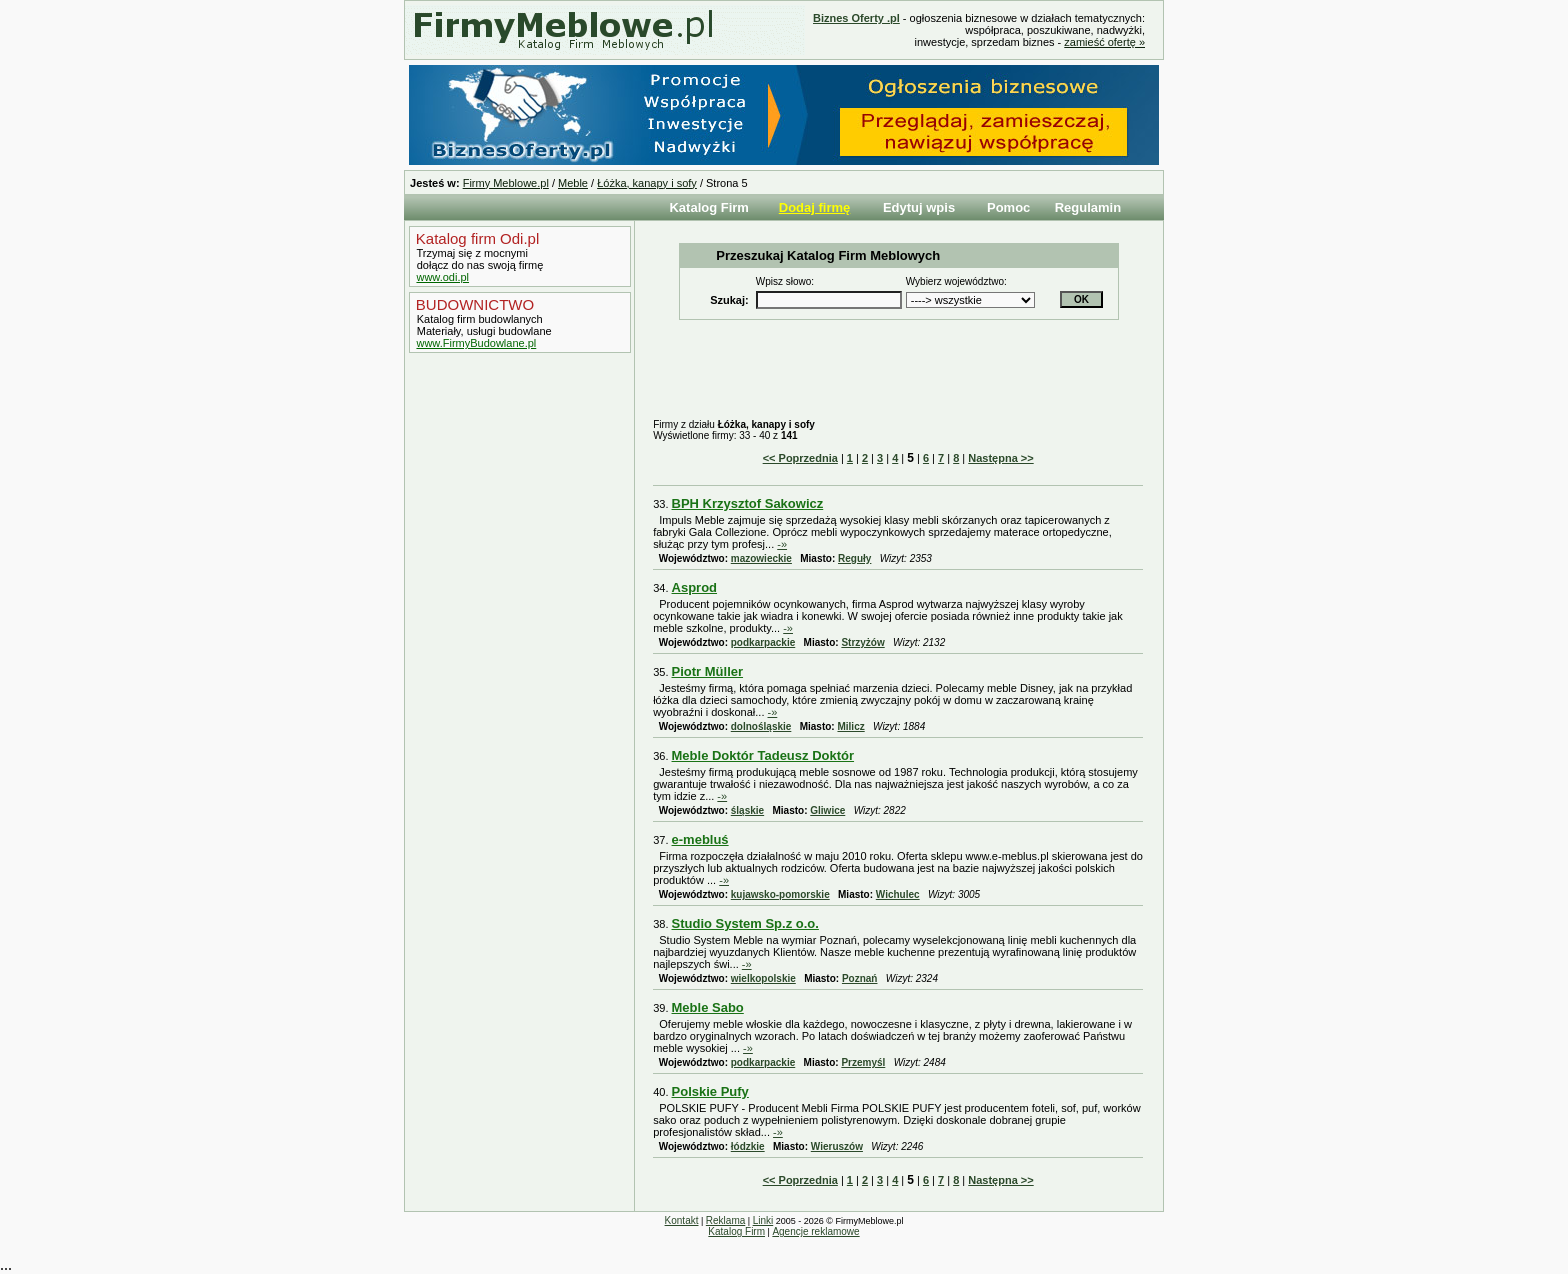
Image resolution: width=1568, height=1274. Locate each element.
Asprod (695, 587)
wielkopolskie (763, 978)
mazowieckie (761, 558)
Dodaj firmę (815, 207)
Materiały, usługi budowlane (483, 331)
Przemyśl (863, 1062)
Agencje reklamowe (815, 1231)
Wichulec (898, 894)
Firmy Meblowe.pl (506, 183)
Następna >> (1000, 458)
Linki (763, 1220)
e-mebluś (700, 839)
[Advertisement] (515, 693)
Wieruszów (837, 1146)
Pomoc (1008, 207)
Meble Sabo (708, 1007)
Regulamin (1088, 207)
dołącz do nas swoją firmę (479, 265)
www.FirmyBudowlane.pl (476, 343)
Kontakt (682, 1220)
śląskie (747, 810)
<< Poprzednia (800, 458)
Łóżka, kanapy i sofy (647, 183)
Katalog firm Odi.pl (476, 238)
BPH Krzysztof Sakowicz (748, 503)
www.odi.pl (442, 277)
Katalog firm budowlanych (478, 319)
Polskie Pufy (710, 1091)
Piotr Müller (708, 671)
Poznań (860, 978)
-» (782, 544)
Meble (573, 183)
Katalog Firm (708, 207)
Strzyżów (862, 642)
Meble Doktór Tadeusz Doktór (763, 755)
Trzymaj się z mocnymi (471, 253)
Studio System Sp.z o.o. (745, 923)
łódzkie (748, 1146)
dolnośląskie (761, 726)
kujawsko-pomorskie (780, 894)
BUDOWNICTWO (473, 304)
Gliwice (827, 810)
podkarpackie (763, 642)
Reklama (725, 1220)
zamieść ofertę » (1104, 42)
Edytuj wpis (919, 207)
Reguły (854, 558)
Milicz (850, 726)
